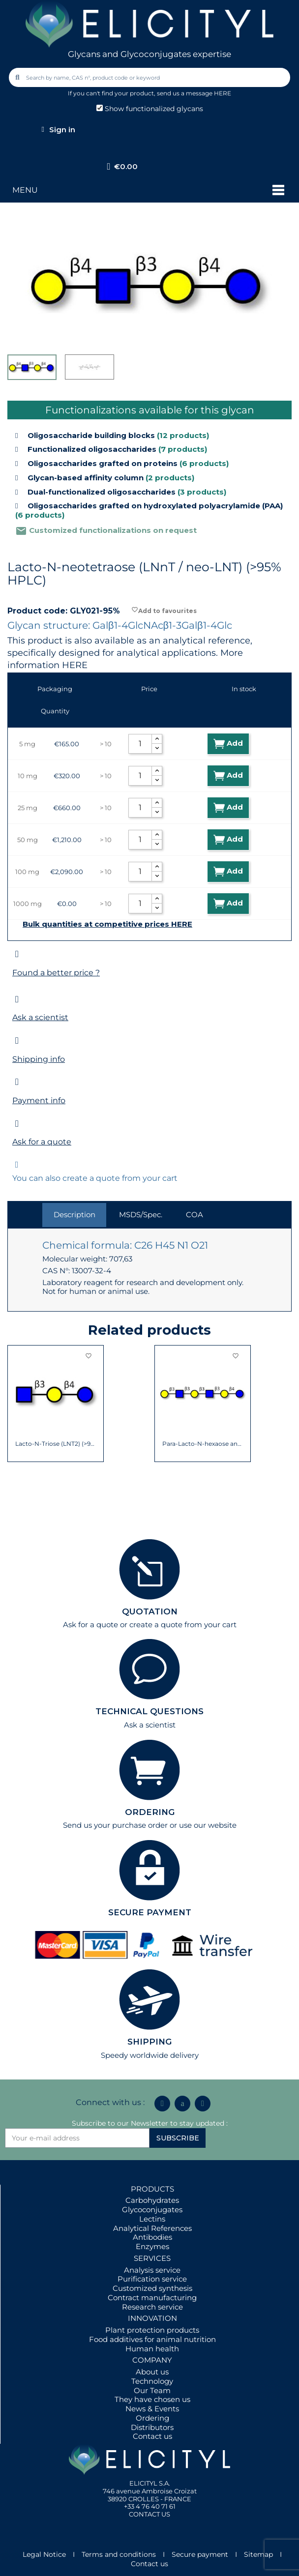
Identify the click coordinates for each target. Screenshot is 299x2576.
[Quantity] (140, 744)
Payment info (38, 1100)
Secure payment (200, 2554)
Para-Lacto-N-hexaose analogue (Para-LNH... (202, 1444)
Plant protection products (152, 2330)
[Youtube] (202, 2103)
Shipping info (38, 1059)
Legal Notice (44, 2554)
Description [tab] (74, 1214)
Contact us (152, 2436)
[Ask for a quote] (17, 1123)
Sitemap (258, 2554)
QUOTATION (150, 1611)
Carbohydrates (152, 2200)
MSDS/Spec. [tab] (140, 1214)
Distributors (152, 2427)
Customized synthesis (152, 2288)
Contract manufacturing (152, 2297)
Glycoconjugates (152, 2209)
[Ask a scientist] (17, 999)
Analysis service (152, 2270)
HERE (75, 665)
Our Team (152, 2390)
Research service (152, 2307)
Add (228, 743)
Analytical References (152, 2228)
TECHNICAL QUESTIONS (149, 1711)
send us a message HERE (194, 93)
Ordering (152, 2418)
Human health (152, 2348)
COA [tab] (194, 1214)
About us (152, 2371)
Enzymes (152, 2246)
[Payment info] (17, 1081)
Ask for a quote (41, 1141)
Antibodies (152, 2237)
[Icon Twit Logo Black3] (182, 2103)
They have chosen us (152, 2399)
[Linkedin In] (162, 2103)
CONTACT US (149, 2514)
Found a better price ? (56, 972)
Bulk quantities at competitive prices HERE (107, 924)
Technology (152, 2381)
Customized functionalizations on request (106, 530)
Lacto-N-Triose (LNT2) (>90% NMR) (55, 1444)
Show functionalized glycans (149, 108)
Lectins (152, 2219)
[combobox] (150, 77)
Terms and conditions (119, 2554)
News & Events (152, 2408)
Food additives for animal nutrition (152, 2339)
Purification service (152, 2278)
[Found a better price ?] (17, 954)
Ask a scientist (40, 1017)
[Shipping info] (17, 1040)
